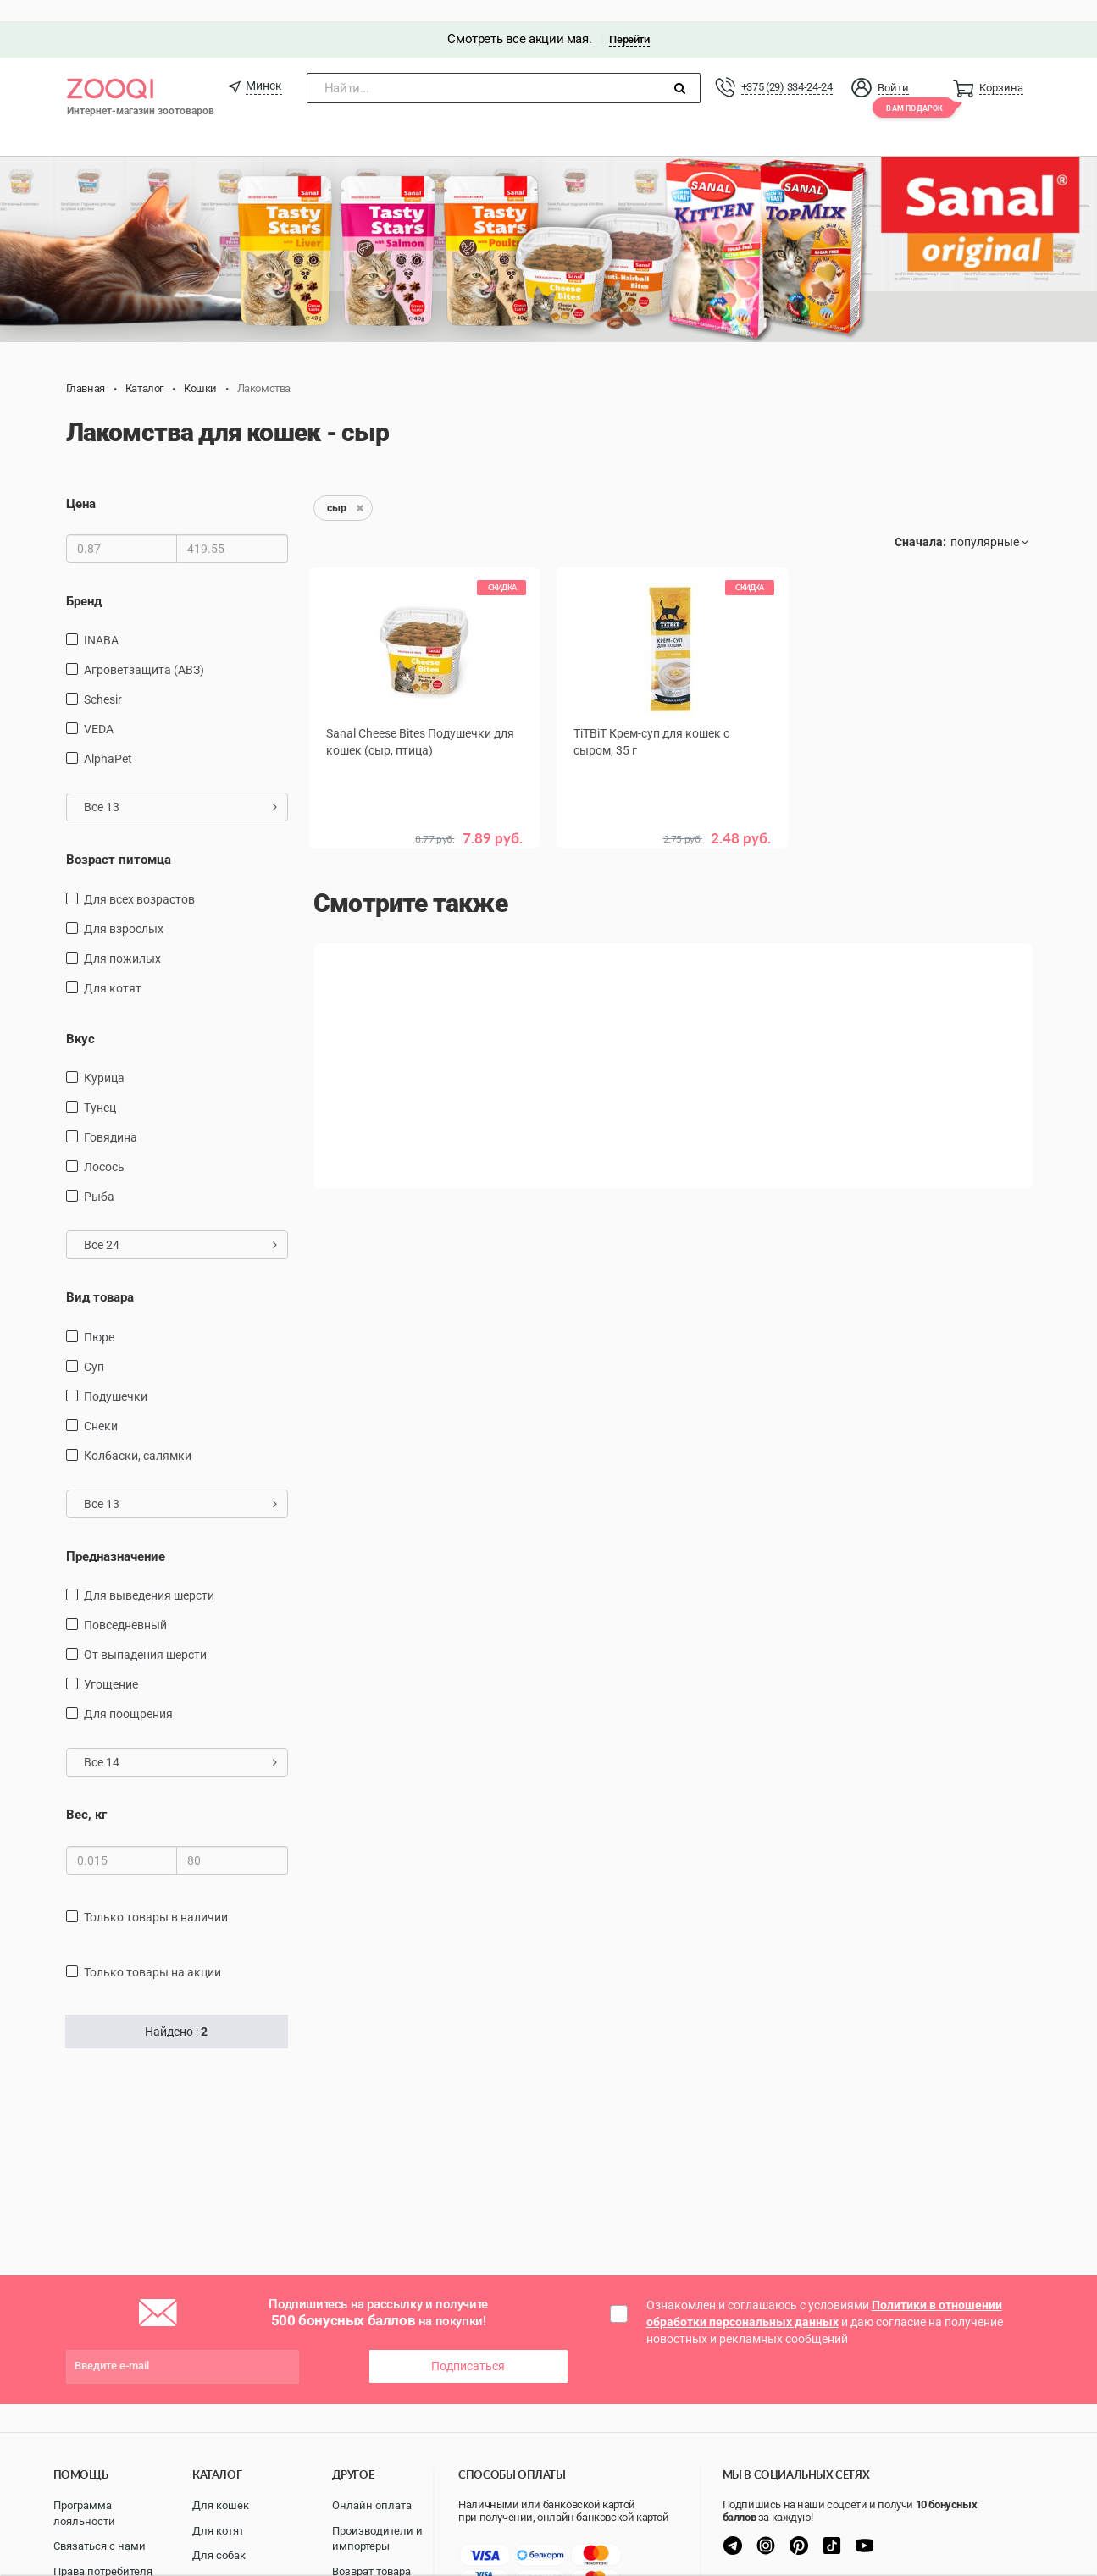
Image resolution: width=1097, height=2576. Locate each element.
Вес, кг (86, 1793)
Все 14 (181, 1741)
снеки (101, 1405)
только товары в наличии (156, 1896)
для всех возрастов (139, 878)
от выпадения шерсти (145, 1633)
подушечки (115, 1375)
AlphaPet (108, 738)
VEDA (99, 709)
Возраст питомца (118, 839)
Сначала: (920, 521)
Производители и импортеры (377, 2538)
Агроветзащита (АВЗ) (144, 649)
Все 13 (181, 786)
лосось (104, 1146)
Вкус (80, 1017)
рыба (99, 1175)
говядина (110, 1116)
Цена (81, 482)
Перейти (629, 18)
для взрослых (123, 908)
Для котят (218, 2530)
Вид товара (100, 1276)
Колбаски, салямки (137, 1434)
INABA (101, 620)
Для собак (219, 2555)
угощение (111, 1663)
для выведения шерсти (149, 1574)
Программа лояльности (84, 2513)
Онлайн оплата (372, 2505)
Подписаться (468, 2345)
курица (104, 1057)
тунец (100, 1086)
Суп (94, 1345)
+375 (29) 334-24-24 (787, 65)
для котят (112, 967)
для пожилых (122, 937)
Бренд (84, 580)
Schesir (103, 679)
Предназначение (115, 1535)
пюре (99, 1316)
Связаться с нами (99, 2546)
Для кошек (220, 2505)
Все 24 (181, 1223)
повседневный (125, 1604)
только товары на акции (152, 1951)
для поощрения (128, 1693)
